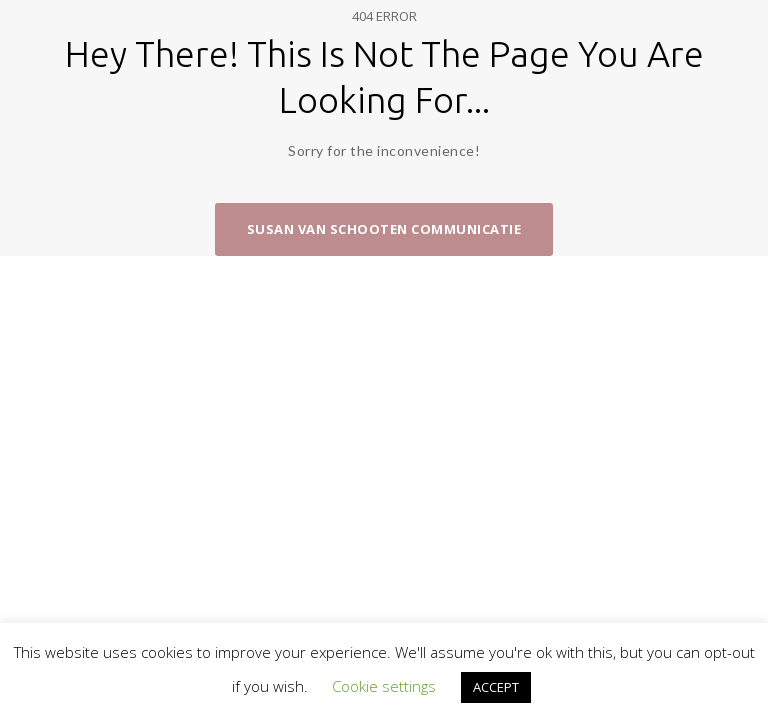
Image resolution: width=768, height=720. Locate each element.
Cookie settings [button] (384, 686)
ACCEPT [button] (496, 687)
